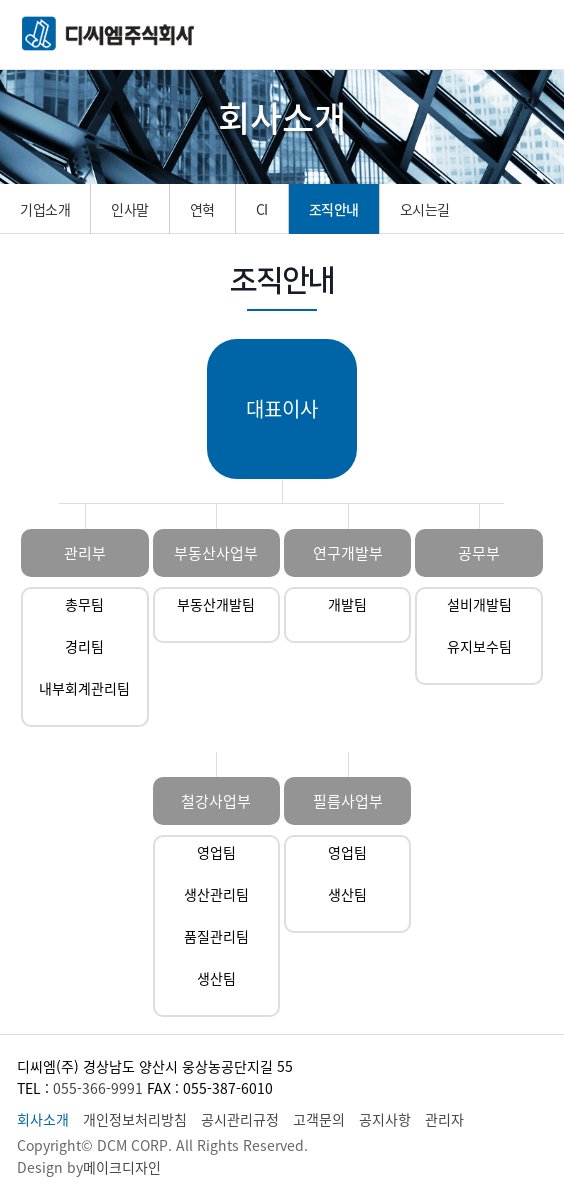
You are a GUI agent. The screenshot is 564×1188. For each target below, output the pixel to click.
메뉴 (529, 35)
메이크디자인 (122, 1167)
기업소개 (45, 209)
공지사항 (385, 1119)
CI (262, 209)
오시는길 (425, 209)
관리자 (444, 1119)
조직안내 (334, 209)
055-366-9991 (98, 1088)
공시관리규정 (240, 1119)
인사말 (130, 209)
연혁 (202, 209)
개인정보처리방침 (135, 1119)
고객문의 (319, 1119)
